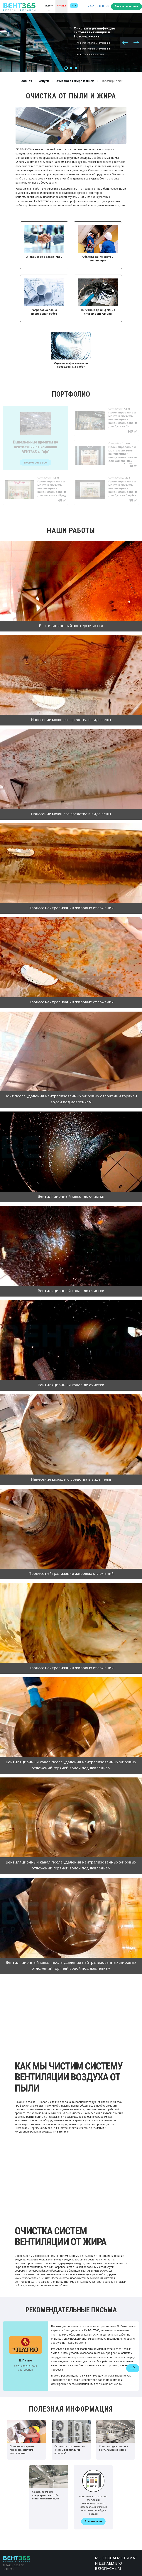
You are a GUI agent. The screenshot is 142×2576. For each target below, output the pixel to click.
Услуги (43, 81)
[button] (125, 42)
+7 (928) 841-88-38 (97, 6)
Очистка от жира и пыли (74, 81)
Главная (25, 81)
